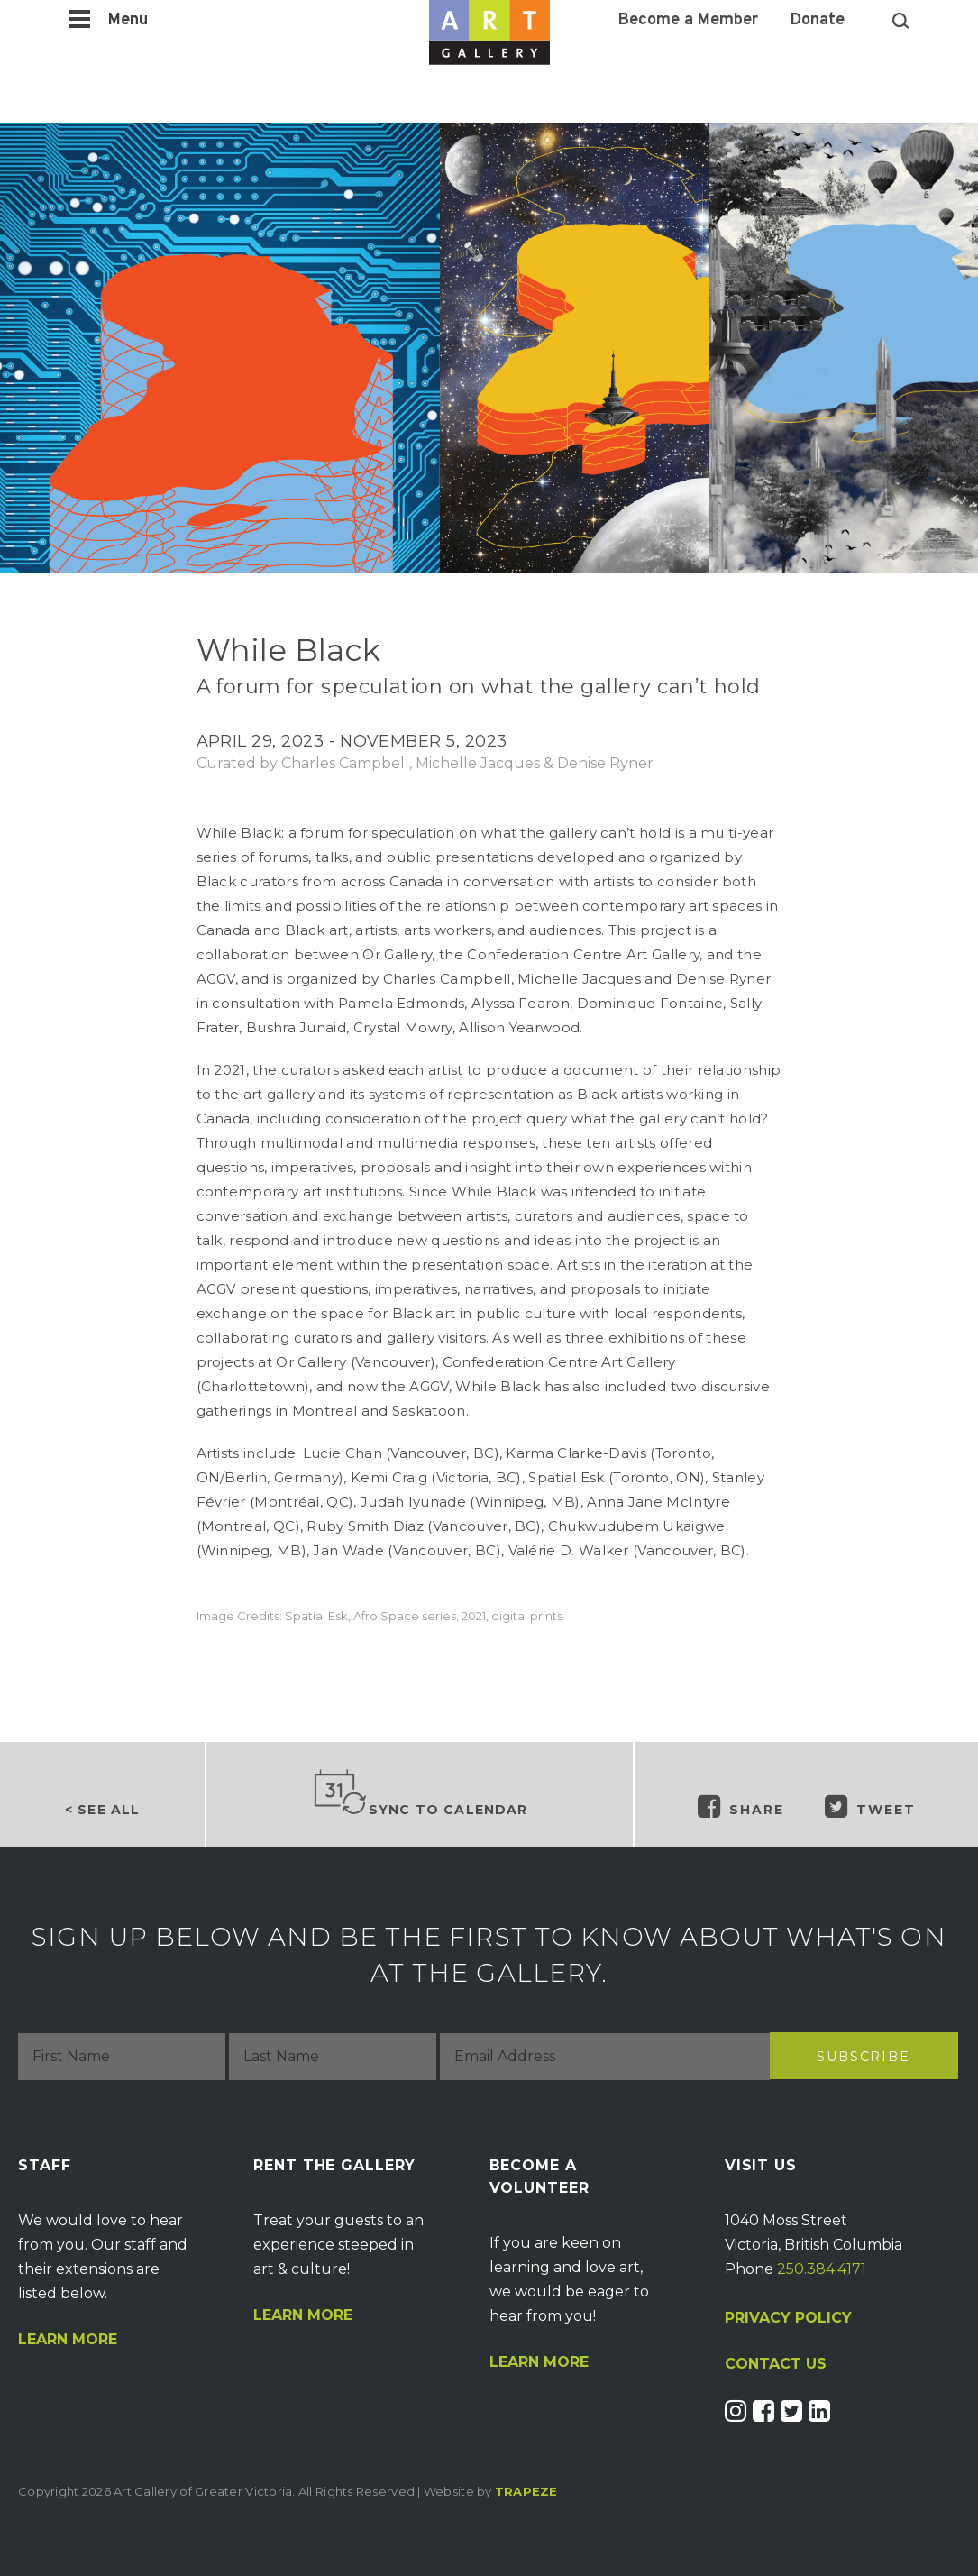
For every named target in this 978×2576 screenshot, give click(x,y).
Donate (818, 21)
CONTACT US (776, 2364)
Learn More (67, 2340)
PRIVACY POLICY (788, 2317)
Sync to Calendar (420, 1793)
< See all (102, 1809)
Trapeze (526, 2491)
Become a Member (688, 21)
